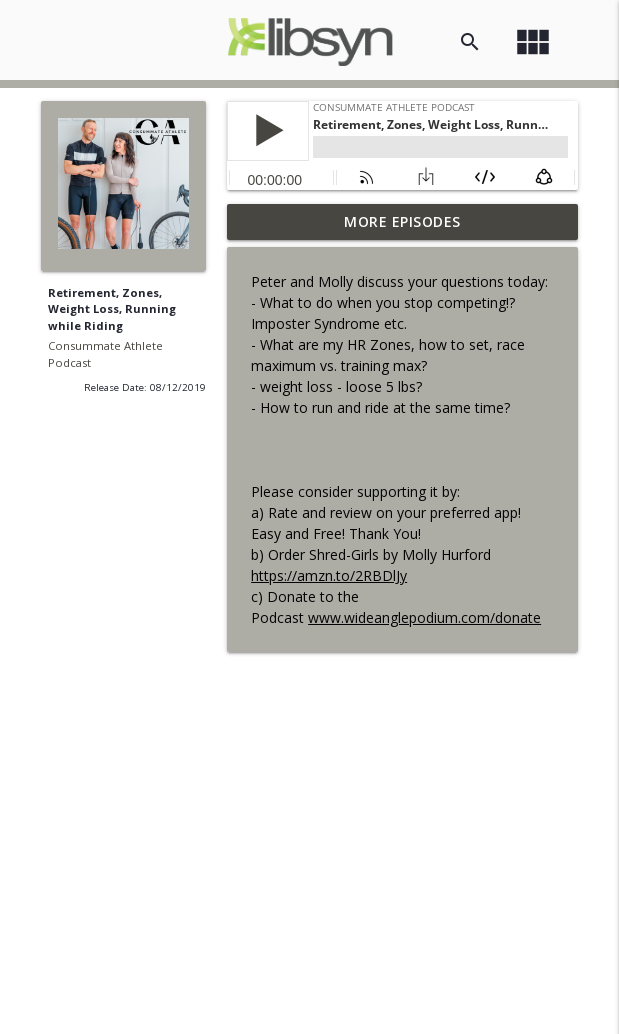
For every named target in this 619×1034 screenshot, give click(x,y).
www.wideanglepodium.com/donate (424, 617)
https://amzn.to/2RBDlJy (329, 575)
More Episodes (402, 221)
